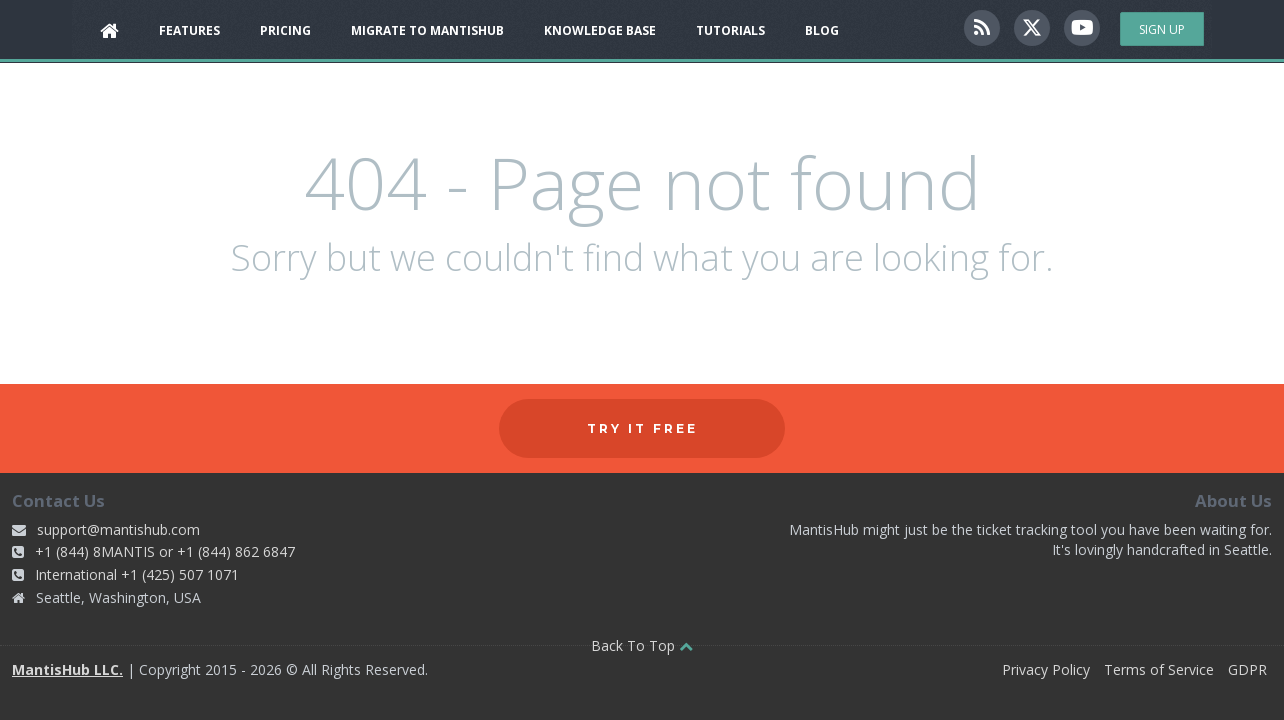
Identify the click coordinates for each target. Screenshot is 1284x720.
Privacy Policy (1046, 669)
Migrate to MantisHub (427, 30)
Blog (822, 30)
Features (189, 30)
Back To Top (642, 645)
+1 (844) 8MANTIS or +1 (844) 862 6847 (165, 551)
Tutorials (730, 30)
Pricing (285, 30)
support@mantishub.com (118, 529)
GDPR (1247, 669)
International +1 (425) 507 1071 (137, 574)
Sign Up (1162, 29)
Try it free (642, 428)
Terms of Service (1159, 669)
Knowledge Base (600, 30)
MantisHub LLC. (67, 669)
